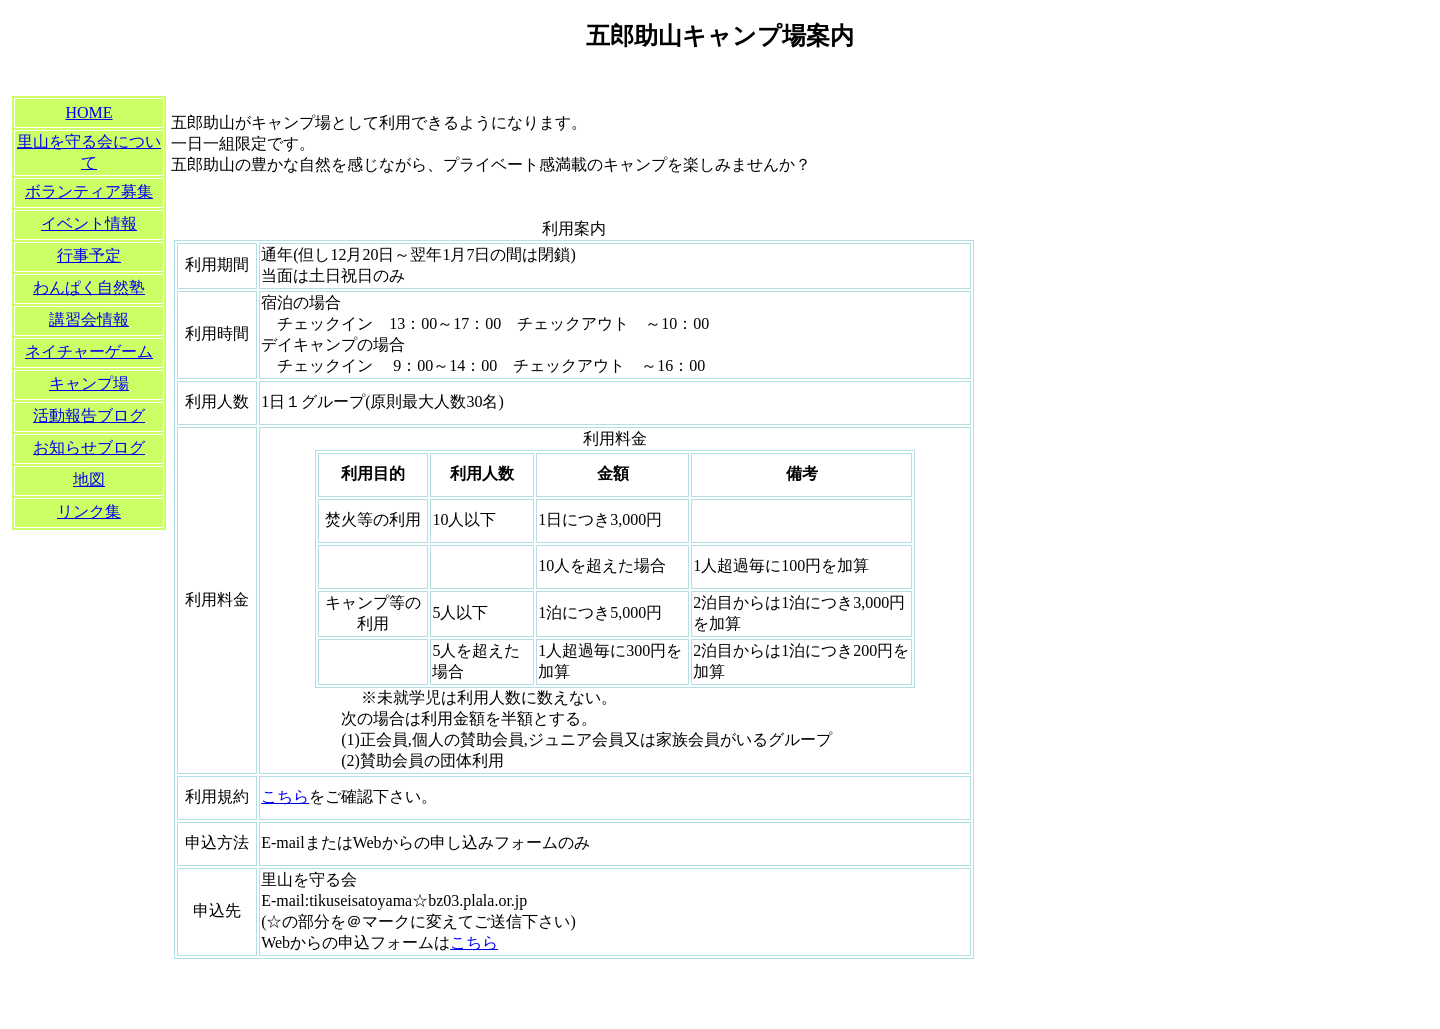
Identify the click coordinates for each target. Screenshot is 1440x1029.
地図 (89, 479)
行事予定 (89, 255)
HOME (88, 112)
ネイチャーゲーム (89, 351)
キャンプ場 (89, 383)
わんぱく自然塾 (89, 287)
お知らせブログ (89, 447)
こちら (285, 796)
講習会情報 (89, 319)
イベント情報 (89, 223)
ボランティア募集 (89, 191)
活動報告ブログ (89, 415)
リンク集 (89, 511)
